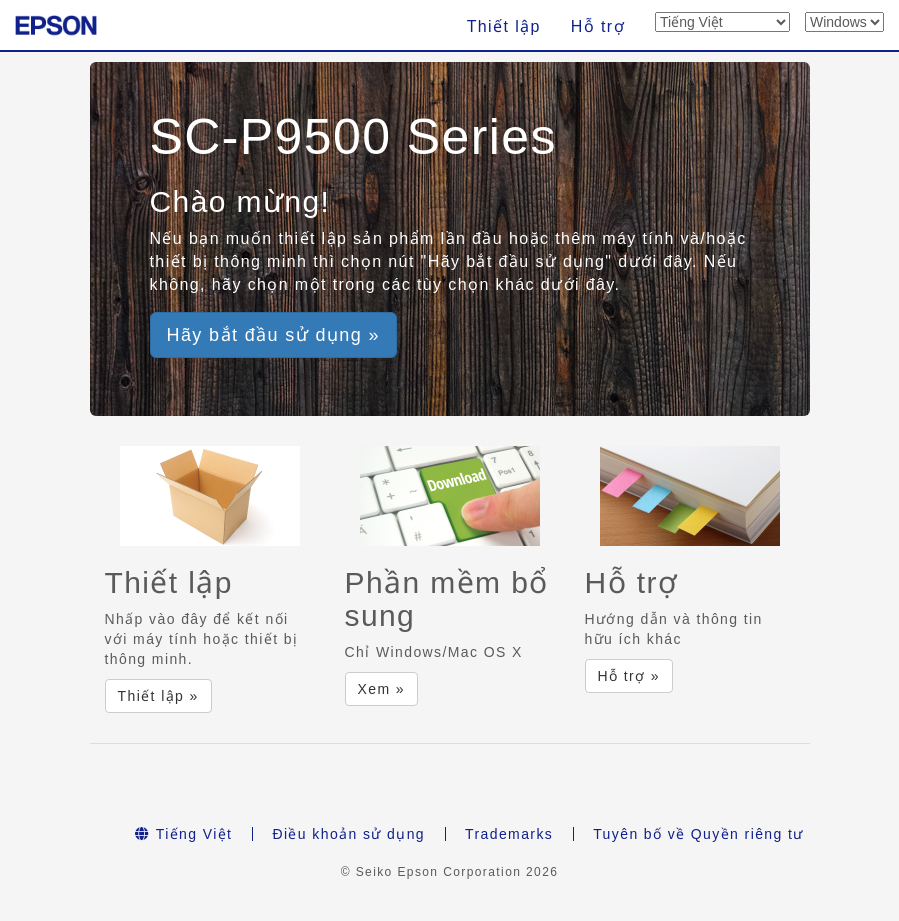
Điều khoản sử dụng (348, 834)
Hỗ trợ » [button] (629, 676)
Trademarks (509, 834)
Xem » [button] (381, 689)
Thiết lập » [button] (158, 696)
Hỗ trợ (598, 26)
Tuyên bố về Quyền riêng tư (698, 834)
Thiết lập (504, 26)
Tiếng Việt (183, 834)
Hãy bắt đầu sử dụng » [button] (274, 335)
